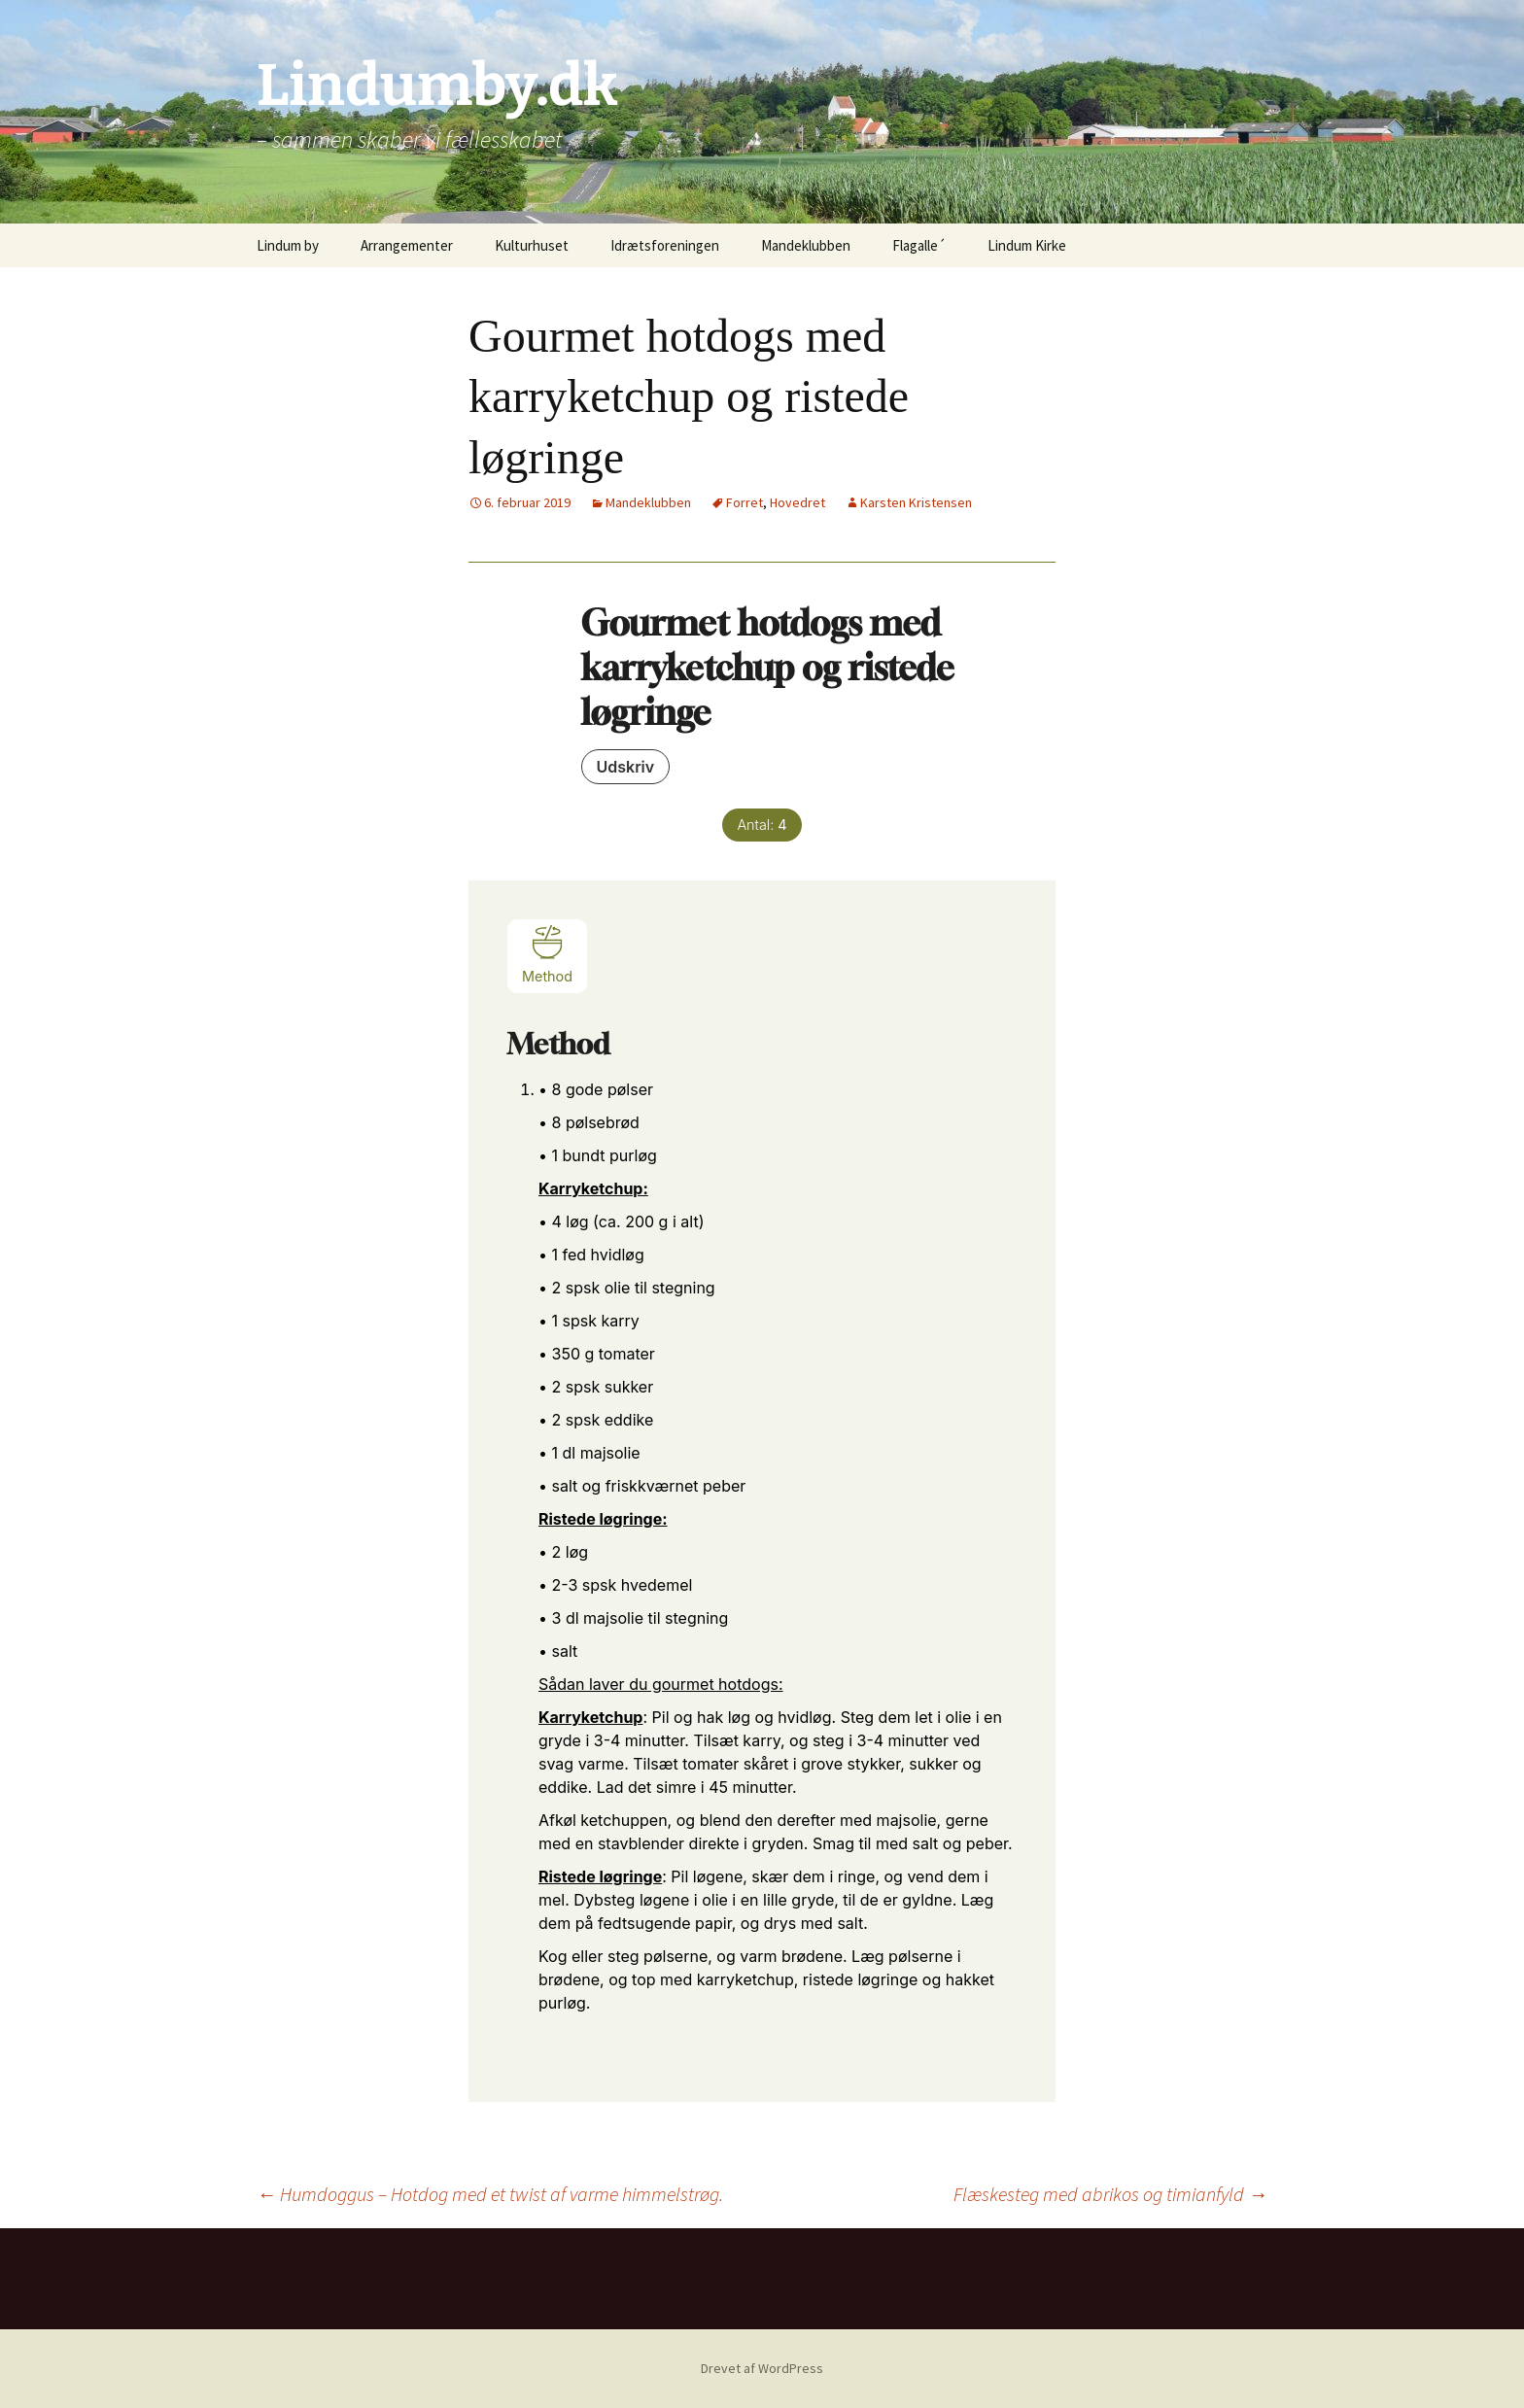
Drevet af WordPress (762, 2368)
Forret (744, 502)
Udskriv (626, 766)
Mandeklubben (805, 245)
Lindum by (288, 245)
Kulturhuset (532, 245)
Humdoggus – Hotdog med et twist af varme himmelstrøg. (490, 2194)
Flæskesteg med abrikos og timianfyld (1110, 2194)
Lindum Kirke (1026, 245)
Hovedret (797, 502)
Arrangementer (407, 245)
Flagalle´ (919, 245)
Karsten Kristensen (916, 502)
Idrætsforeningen (664, 245)
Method (547, 953)
